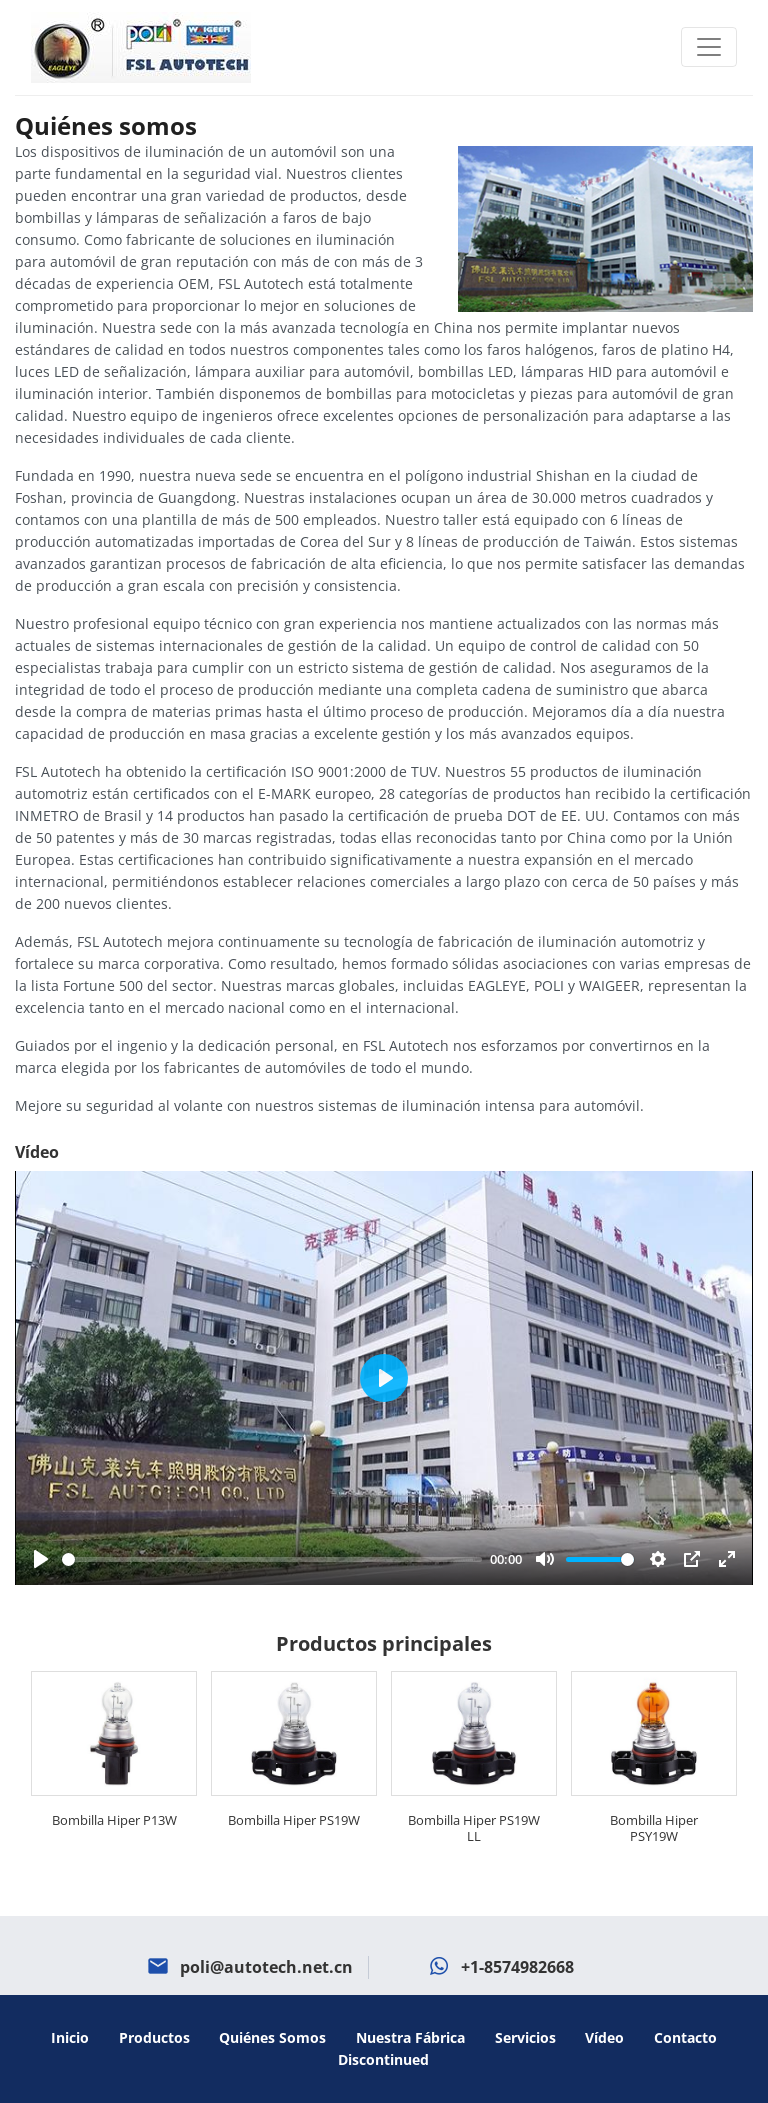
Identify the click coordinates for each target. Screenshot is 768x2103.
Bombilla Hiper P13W (114, 1820)
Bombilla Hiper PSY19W (654, 1828)
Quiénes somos (272, 2037)
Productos (154, 2037)
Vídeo (604, 2037)
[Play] (41, 1559)
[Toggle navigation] (709, 47)
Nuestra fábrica (410, 2037)
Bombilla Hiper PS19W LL (474, 1828)
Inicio (70, 2037)
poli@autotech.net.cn (266, 1967)
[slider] (272, 1559)
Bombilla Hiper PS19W (294, 1820)
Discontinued (383, 2059)
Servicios (525, 2037)
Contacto (685, 2037)
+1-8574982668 (517, 1967)
